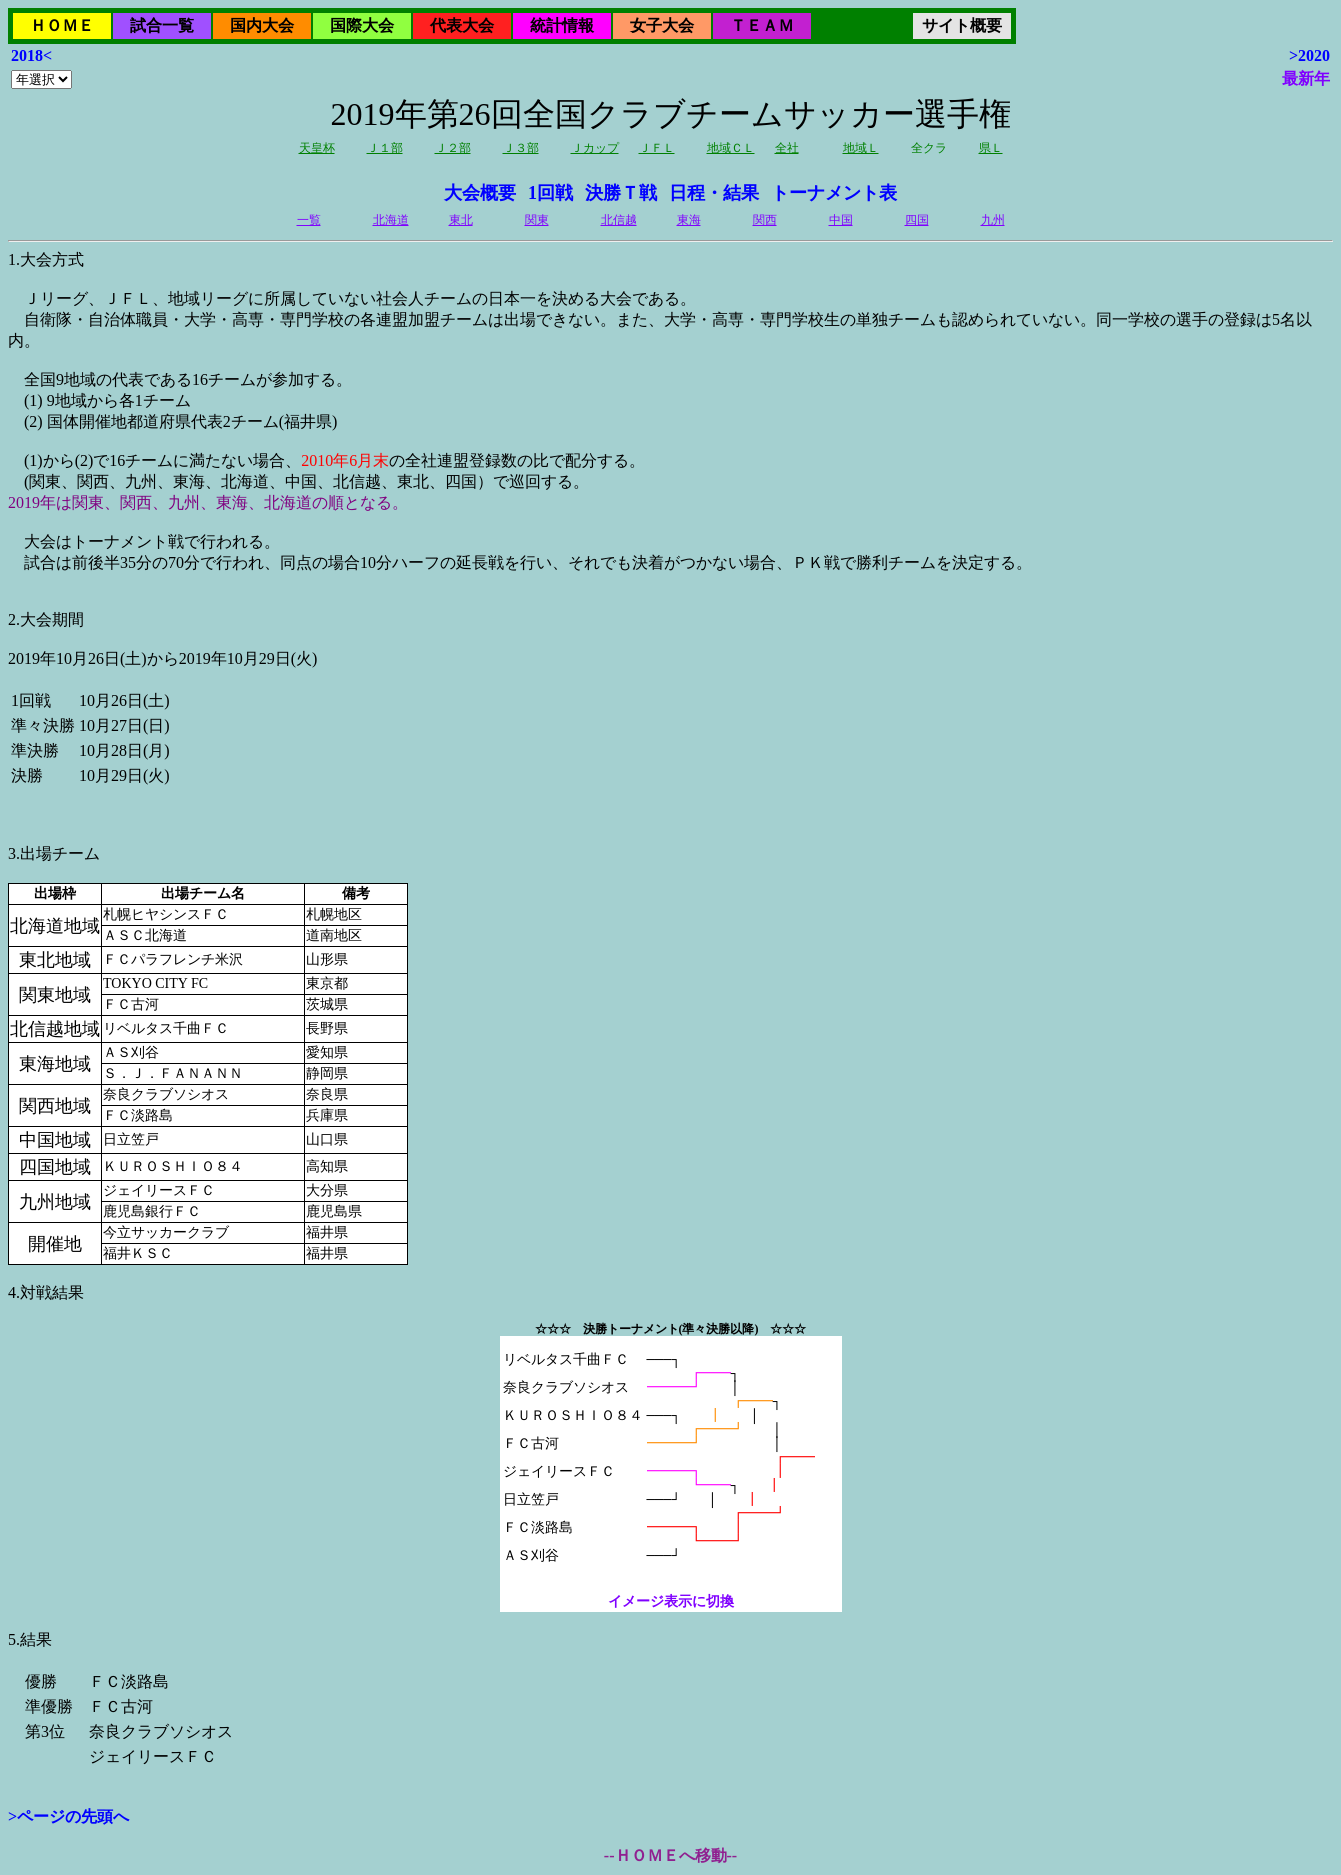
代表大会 (462, 25)
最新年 (1306, 78)
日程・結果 (714, 193)
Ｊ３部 (521, 148)
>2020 (1309, 55)
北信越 (619, 220)
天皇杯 (317, 148)
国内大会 (262, 25)
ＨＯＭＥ (62, 25)
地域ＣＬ (731, 148)
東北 (461, 220)
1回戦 (550, 193)
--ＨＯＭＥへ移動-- (670, 1855)
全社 (787, 148)
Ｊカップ (595, 148)
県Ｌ (991, 148)
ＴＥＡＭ (762, 25)
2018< (31, 55)
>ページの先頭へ (68, 1816)
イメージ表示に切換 (671, 1601)
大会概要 (480, 193)
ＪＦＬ (657, 148)
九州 (993, 220)
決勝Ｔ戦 (621, 193)
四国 (917, 220)
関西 (765, 220)
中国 (841, 220)
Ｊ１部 (385, 148)
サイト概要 (962, 25)
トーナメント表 (834, 193)
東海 (689, 220)
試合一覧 (162, 25)
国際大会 (362, 25)
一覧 (309, 220)
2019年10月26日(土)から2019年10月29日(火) (670, 907)
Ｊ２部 (453, 148)
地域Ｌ (861, 148)
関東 (537, 220)
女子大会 (662, 25)
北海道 (391, 220)
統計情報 (562, 25)
